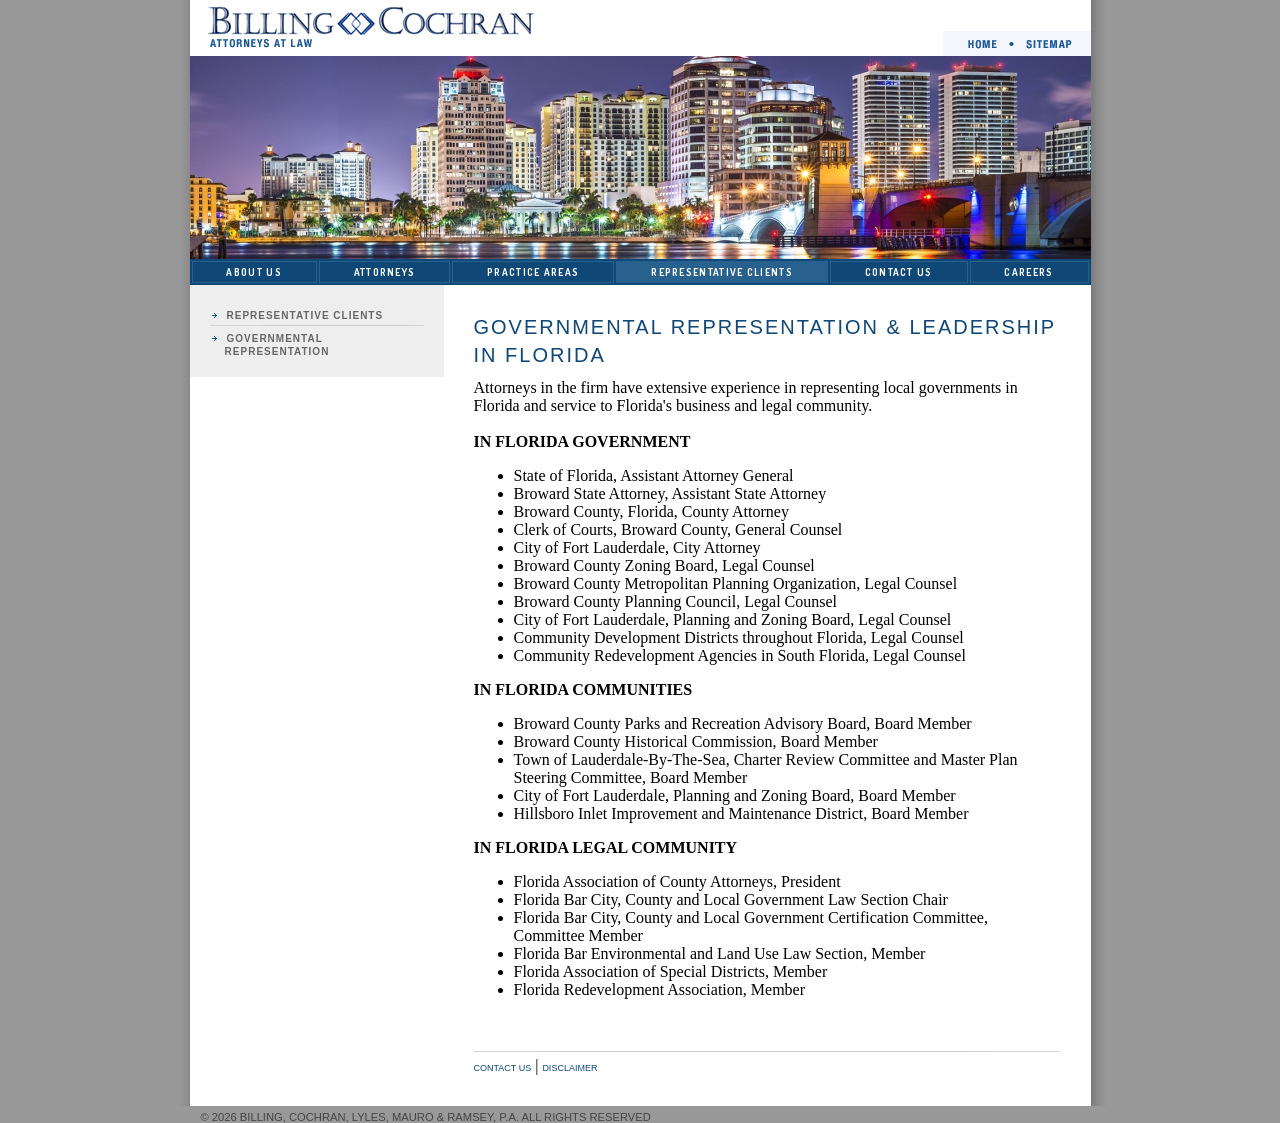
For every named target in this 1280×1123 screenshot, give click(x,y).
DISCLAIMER (569, 1068)
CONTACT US (899, 272)
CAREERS (1028, 272)
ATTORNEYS (385, 272)
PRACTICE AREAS (533, 272)
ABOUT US (253, 272)
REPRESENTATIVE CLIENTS (722, 272)
